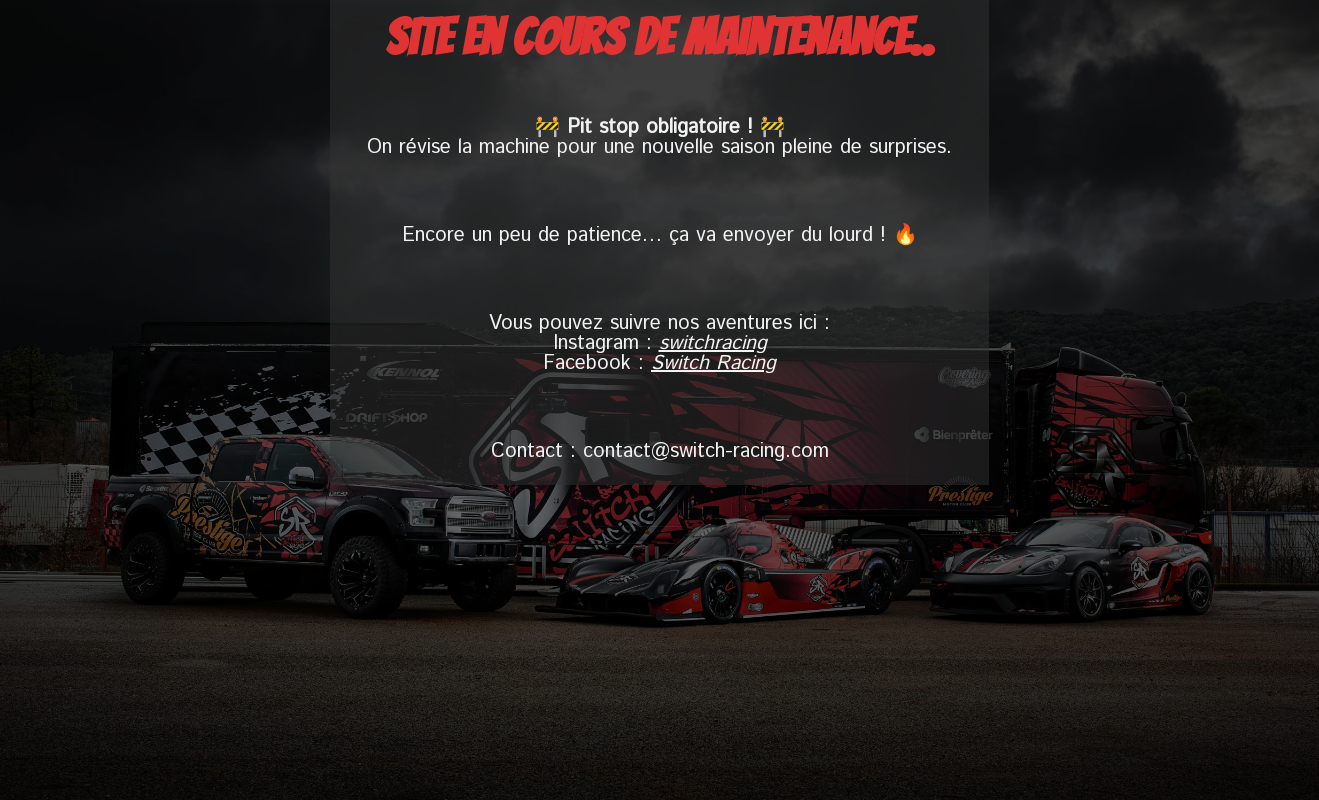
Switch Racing (713, 363)
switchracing (713, 343)
